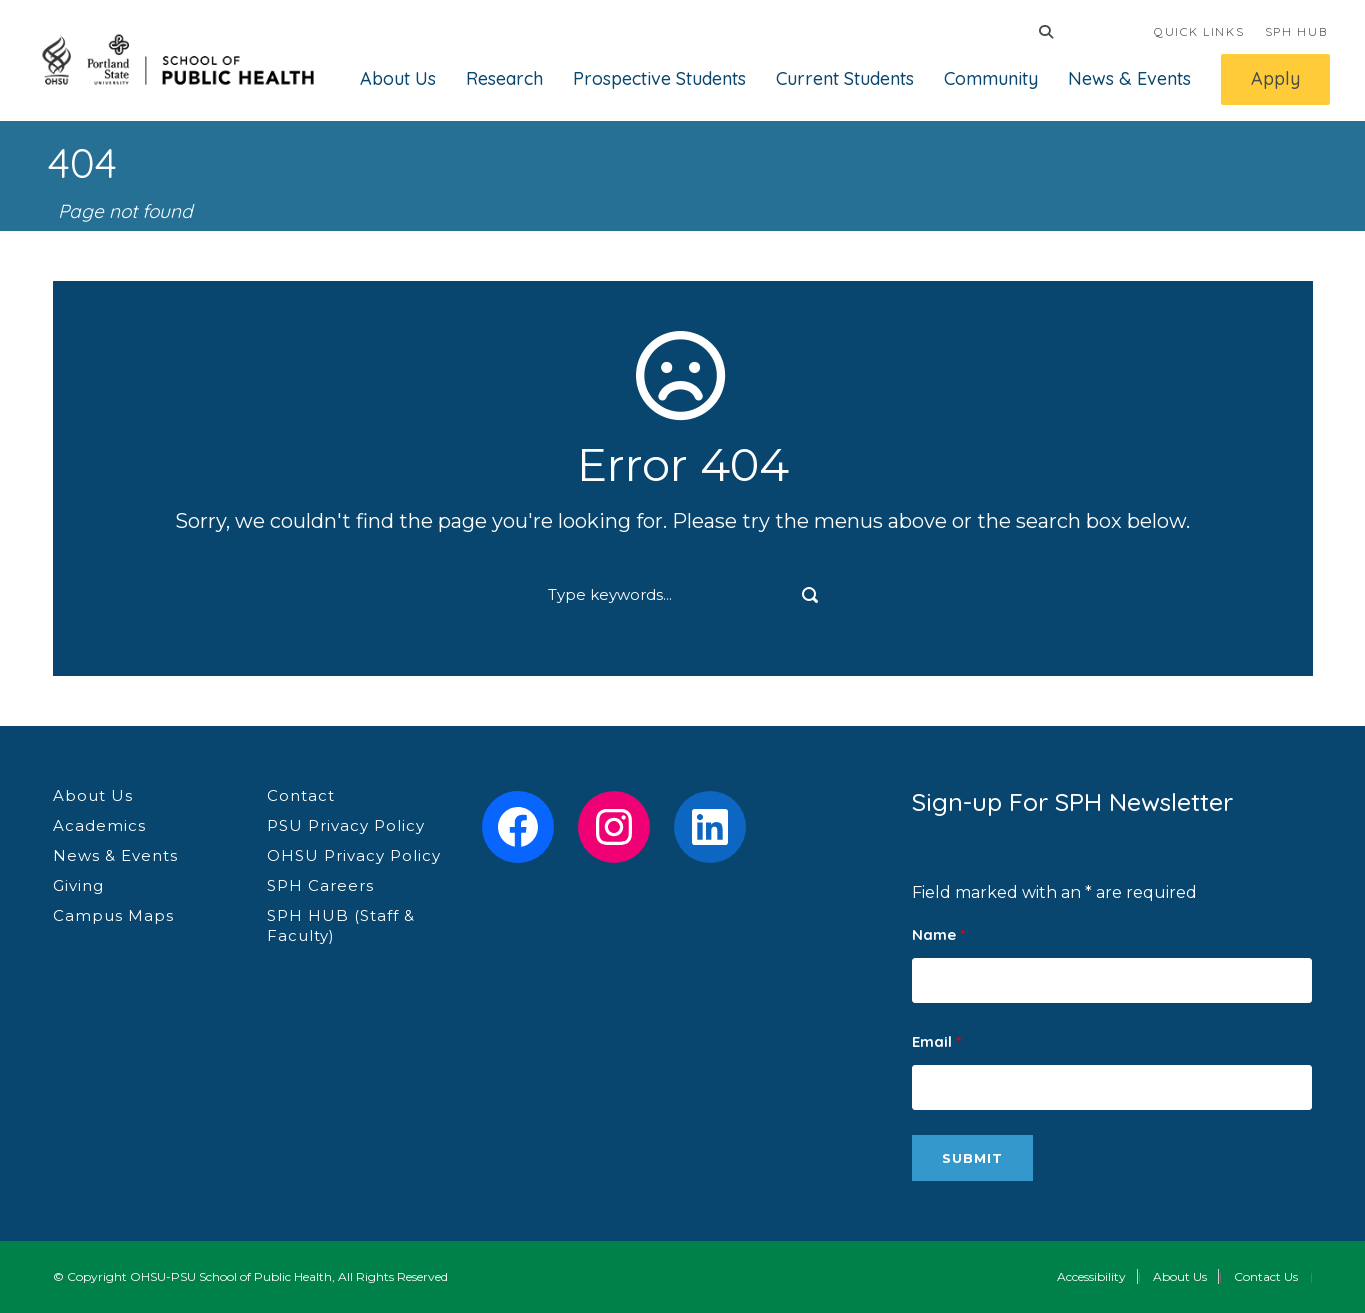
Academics (99, 825)
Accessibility (1091, 1276)
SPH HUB (1296, 31)
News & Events (1129, 78)
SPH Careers (320, 885)
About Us (398, 78)
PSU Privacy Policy (346, 825)
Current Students (845, 78)
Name (938, 934)
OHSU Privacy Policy (354, 855)
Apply (1275, 78)
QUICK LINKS (1199, 31)
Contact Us (1266, 1276)
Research (504, 78)
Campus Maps (113, 915)
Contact (301, 795)
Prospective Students (659, 78)
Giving (78, 885)
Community (991, 78)
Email (936, 1041)
